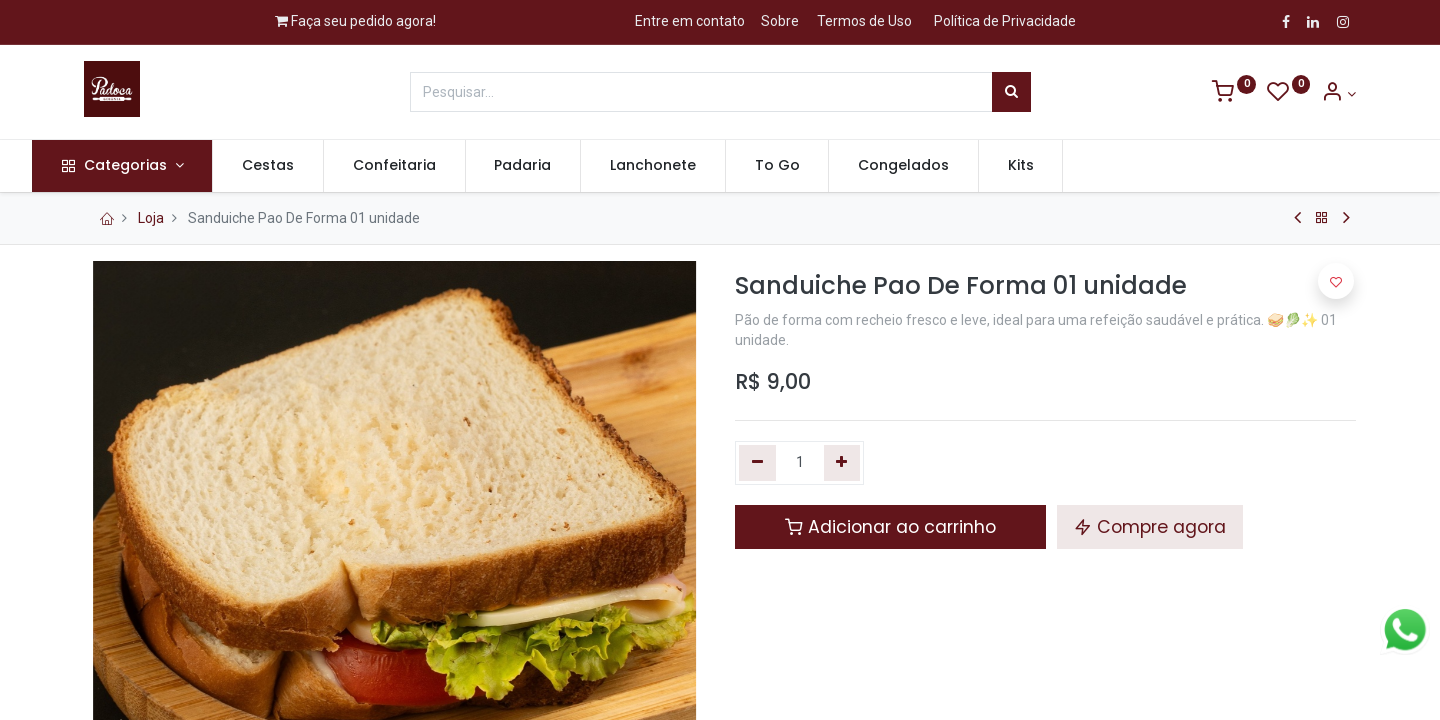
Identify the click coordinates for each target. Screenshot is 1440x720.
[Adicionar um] (842, 463)
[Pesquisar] (1011, 92)
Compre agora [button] (1150, 527)
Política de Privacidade (1005, 21)
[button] (1336, 281)
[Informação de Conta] (1338, 94)
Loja (151, 218)
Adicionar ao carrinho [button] (890, 527)
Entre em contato (690, 21)
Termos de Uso (864, 21)
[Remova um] (757, 463)
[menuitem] (320, 166)
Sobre (780, 21)
